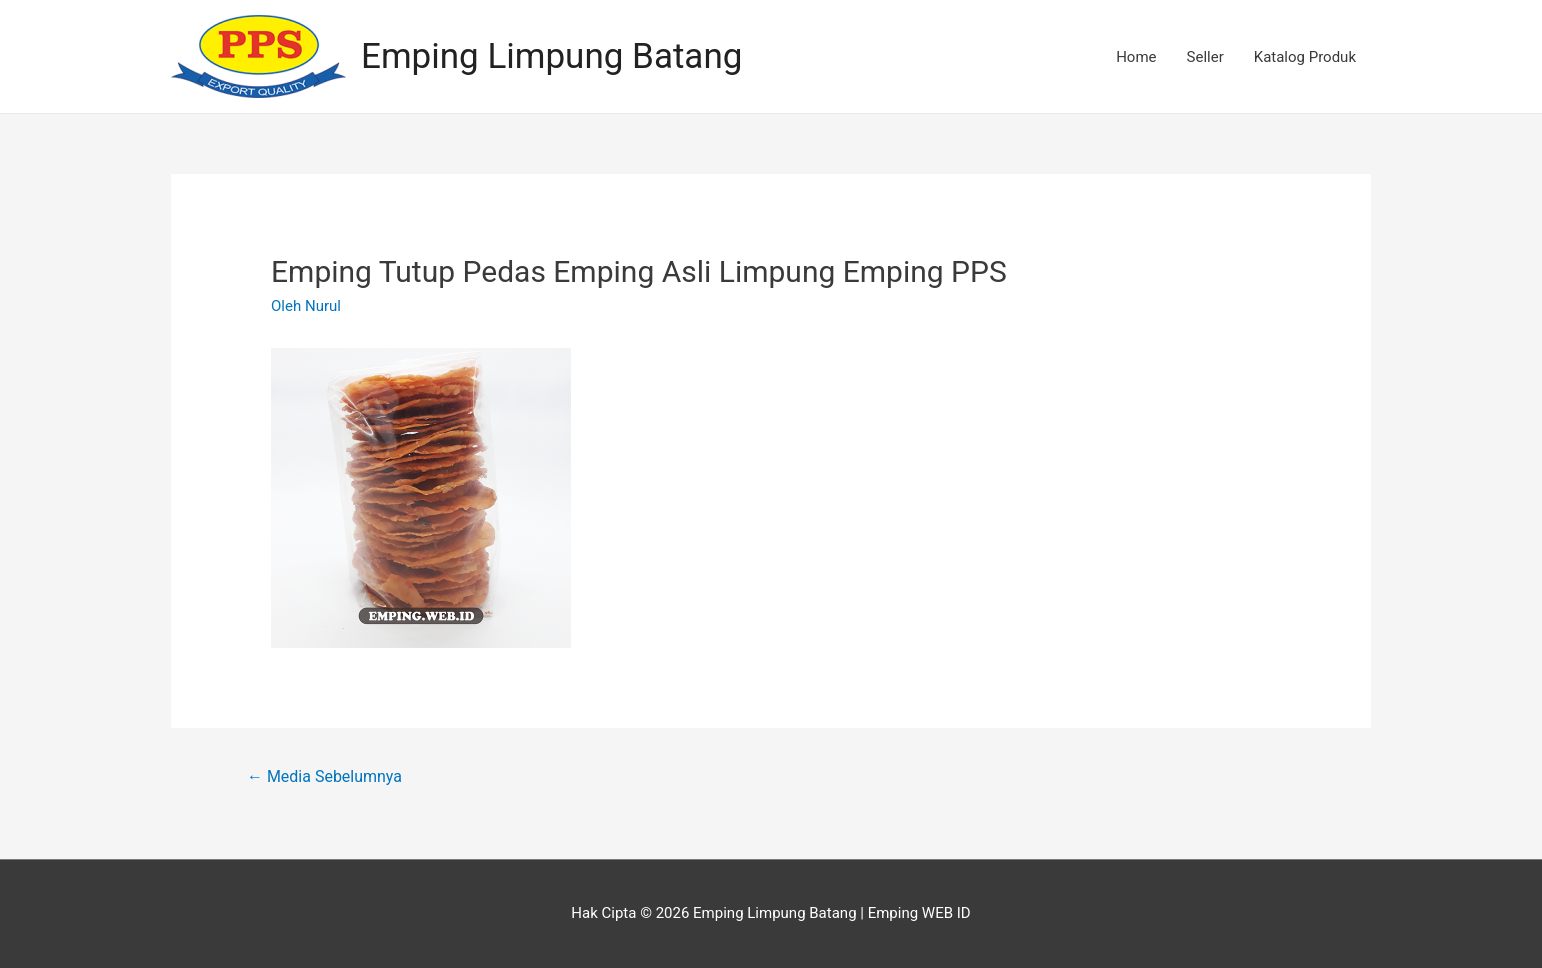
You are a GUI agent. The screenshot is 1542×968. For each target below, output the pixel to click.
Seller (1205, 57)
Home (1136, 57)
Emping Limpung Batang (551, 56)
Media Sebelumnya (324, 776)
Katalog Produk (1305, 57)
